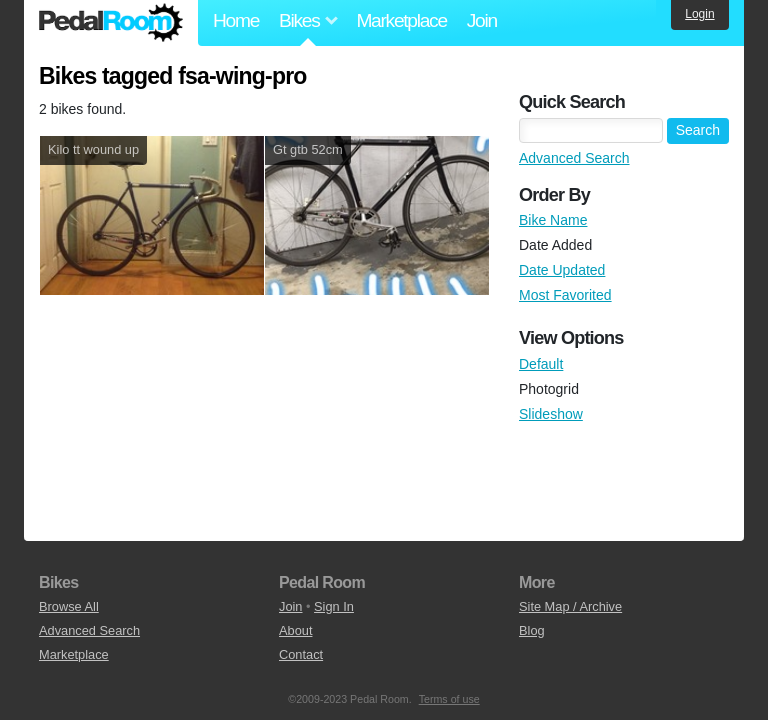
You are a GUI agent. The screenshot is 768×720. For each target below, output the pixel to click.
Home (236, 20)
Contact (301, 654)
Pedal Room (111, 23)
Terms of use (449, 699)
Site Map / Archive (570, 606)
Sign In (334, 606)
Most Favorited (565, 295)
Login (699, 14)
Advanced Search (574, 158)
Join (482, 20)
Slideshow (551, 414)
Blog (532, 630)
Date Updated (562, 270)
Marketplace (401, 20)
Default (541, 364)
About (295, 630)
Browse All (69, 606)
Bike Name (553, 220)
